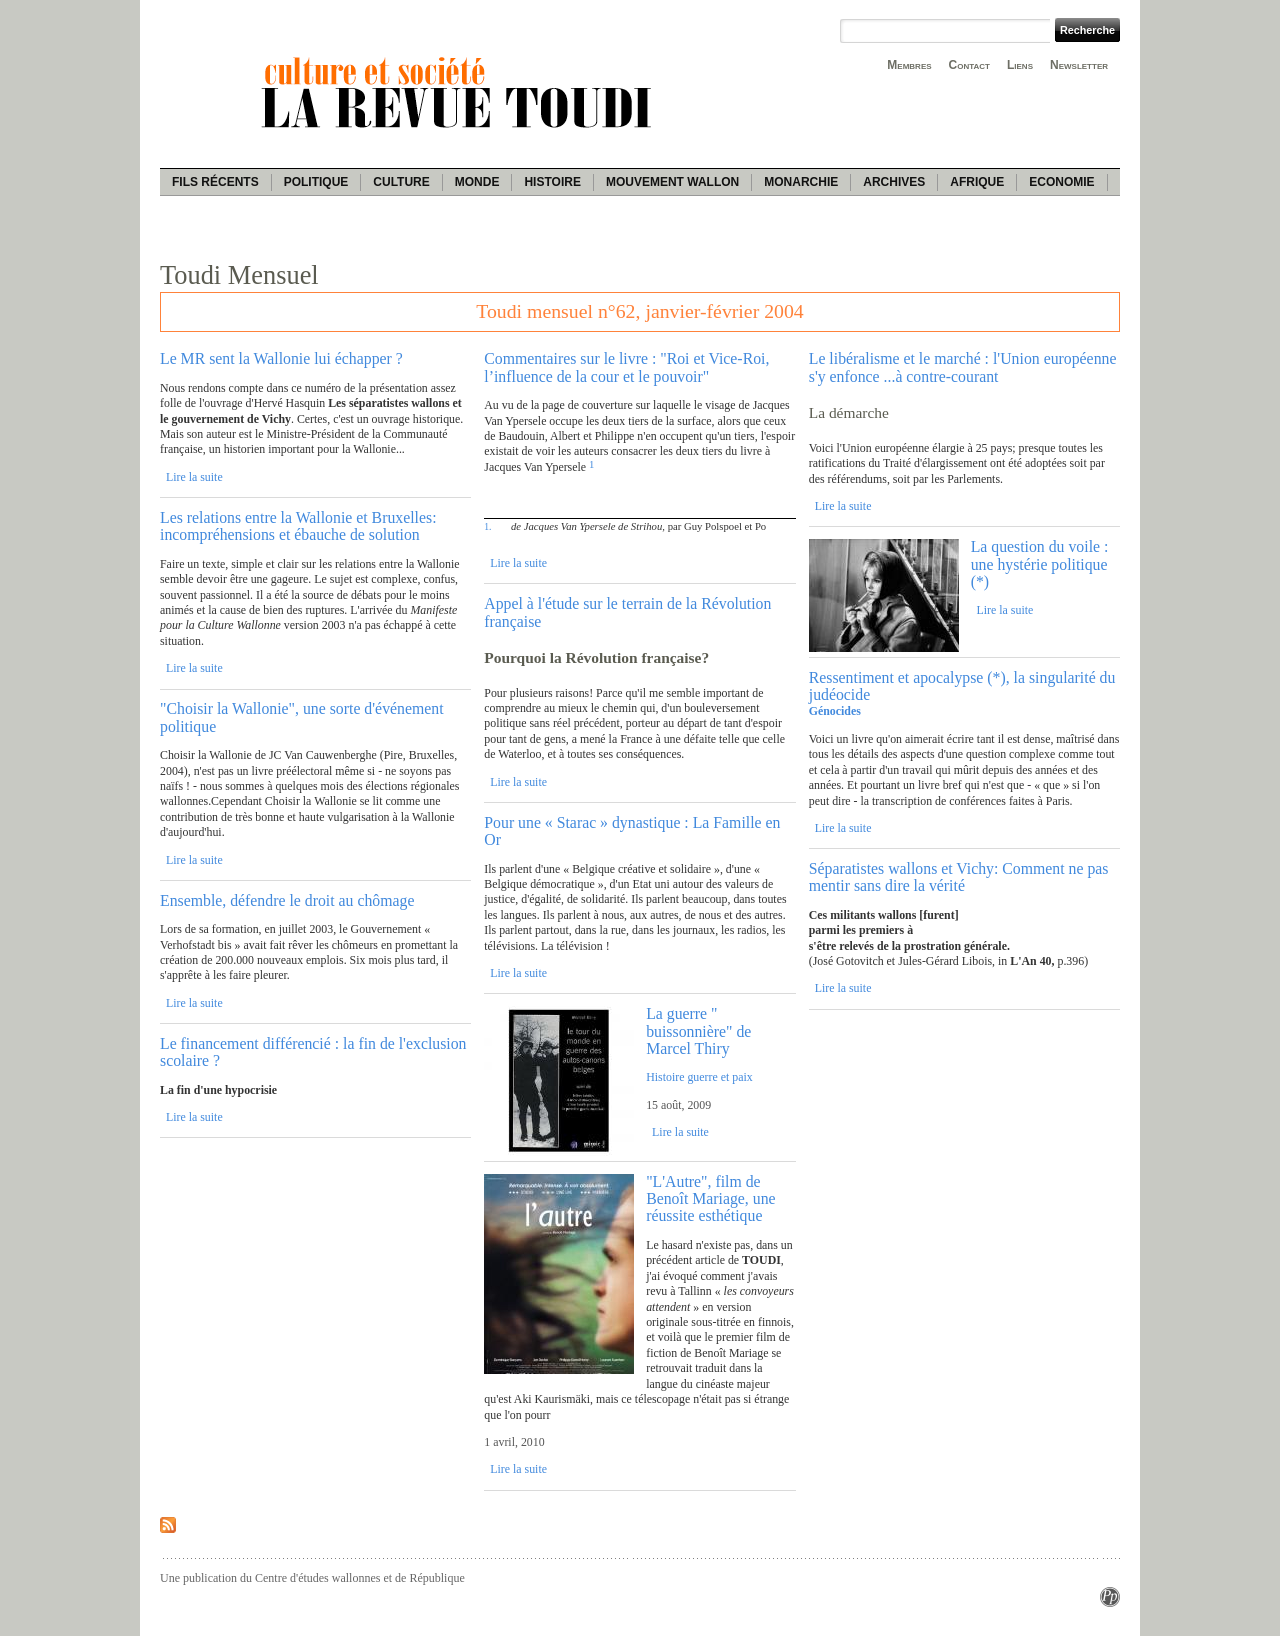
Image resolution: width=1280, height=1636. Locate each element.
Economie (1061, 182)
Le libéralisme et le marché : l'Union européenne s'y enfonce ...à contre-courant (963, 367)
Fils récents (215, 182)
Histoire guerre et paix (699, 1077)
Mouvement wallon (672, 182)
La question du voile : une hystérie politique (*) (1040, 564)
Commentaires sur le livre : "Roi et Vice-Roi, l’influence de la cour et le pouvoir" (626, 367)
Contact (969, 65)
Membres (909, 65)
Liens (1020, 65)
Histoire (552, 182)
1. (487, 526)
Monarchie (801, 182)
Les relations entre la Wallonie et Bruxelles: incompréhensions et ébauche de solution (298, 526)
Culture (401, 182)
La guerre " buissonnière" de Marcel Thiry (698, 1031)
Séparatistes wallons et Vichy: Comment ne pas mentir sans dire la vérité (959, 877)
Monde (477, 182)
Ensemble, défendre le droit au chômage (287, 900)
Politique (316, 182)
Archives (894, 182)
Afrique (977, 182)
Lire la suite (194, 477)
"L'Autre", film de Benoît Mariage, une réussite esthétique (710, 1199)
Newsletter (1079, 65)
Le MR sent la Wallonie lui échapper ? (281, 358)
